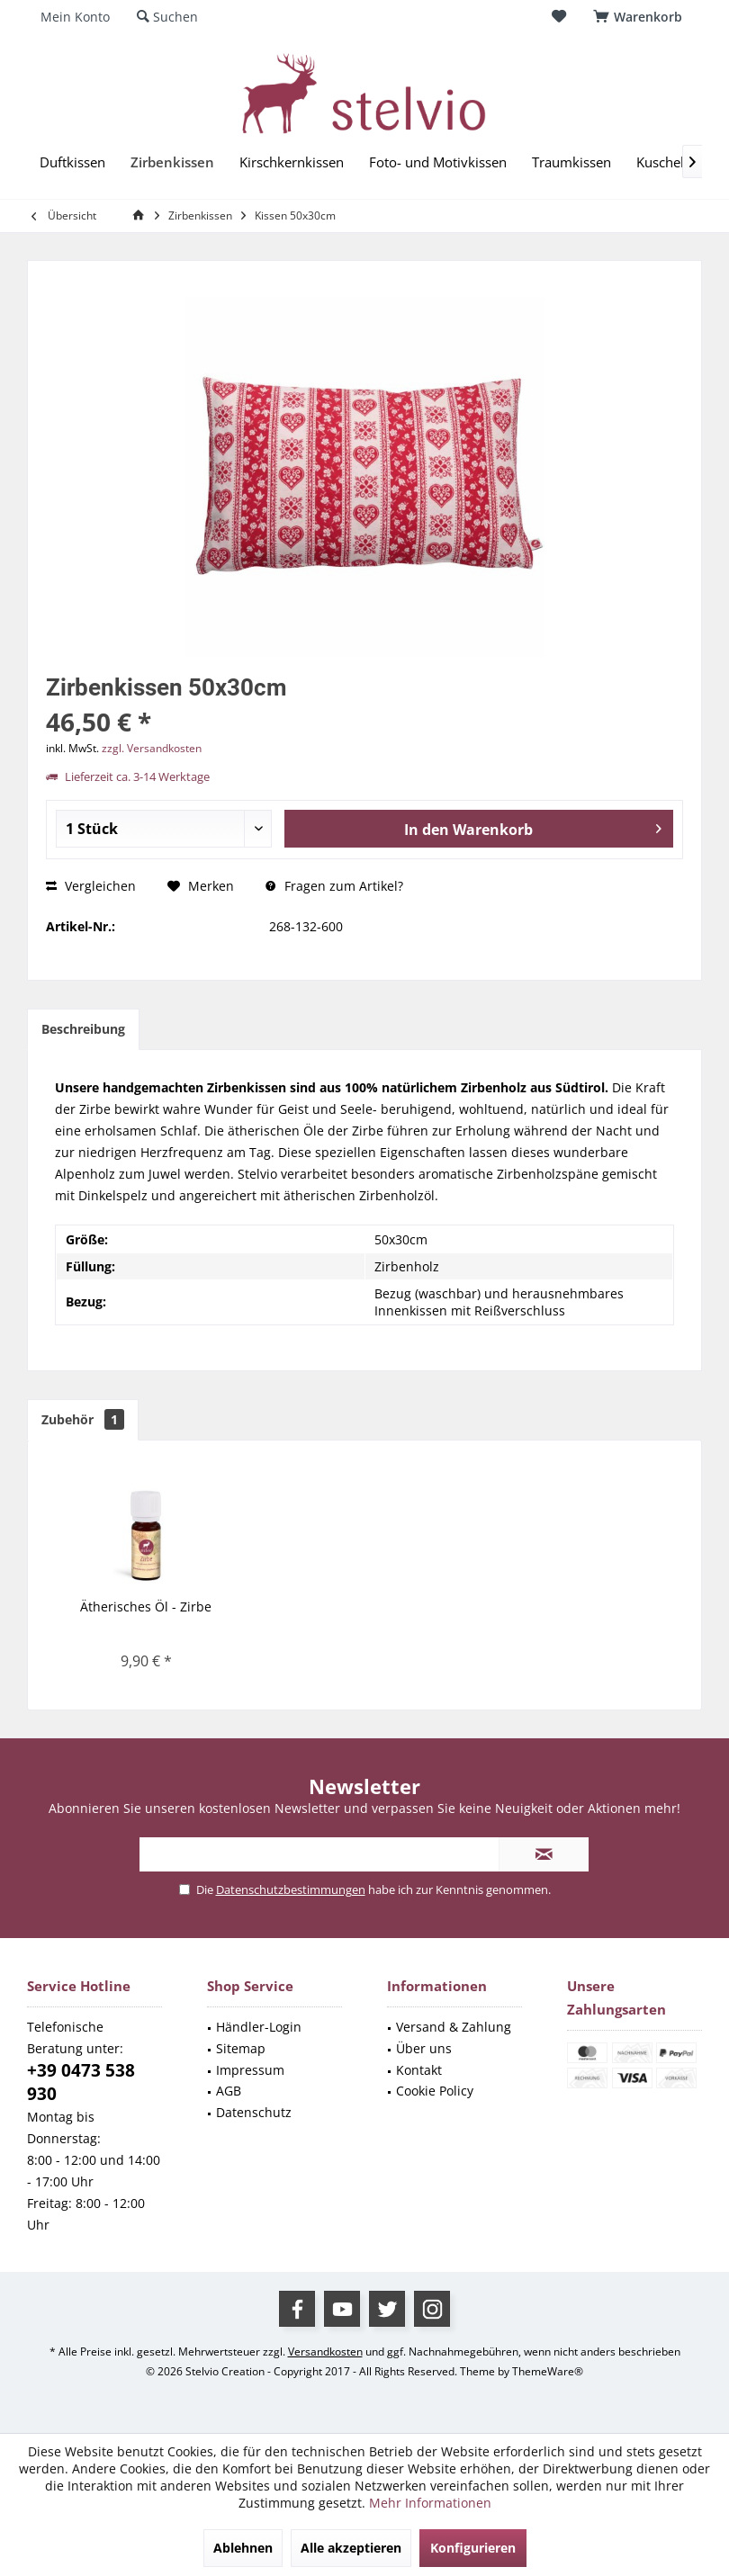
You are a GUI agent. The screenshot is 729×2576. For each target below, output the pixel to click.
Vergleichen (91, 885)
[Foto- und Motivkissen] (437, 162)
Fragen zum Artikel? (334, 885)
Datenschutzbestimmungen (290, 1889)
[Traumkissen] (571, 162)
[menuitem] (641, 17)
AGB (228, 2090)
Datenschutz (254, 2112)
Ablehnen (243, 2547)
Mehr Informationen (430, 2502)
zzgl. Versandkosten (152, 748)
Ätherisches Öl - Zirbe (146, 1606)
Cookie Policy (434, 2090)
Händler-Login (259, 2026)
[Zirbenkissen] (172, 162)
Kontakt (419, 2069)
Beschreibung (83, 1028)
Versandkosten (325, 2351)
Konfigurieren (473, 2547)
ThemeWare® (547, 2371)
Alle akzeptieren (351, 2547)
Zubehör (82, 1419)
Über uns (424, 2048)
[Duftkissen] (72, 162)
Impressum (250, 2069)
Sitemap (241, 2048)
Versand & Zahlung (453, 2026)
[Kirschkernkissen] (291, 162)
